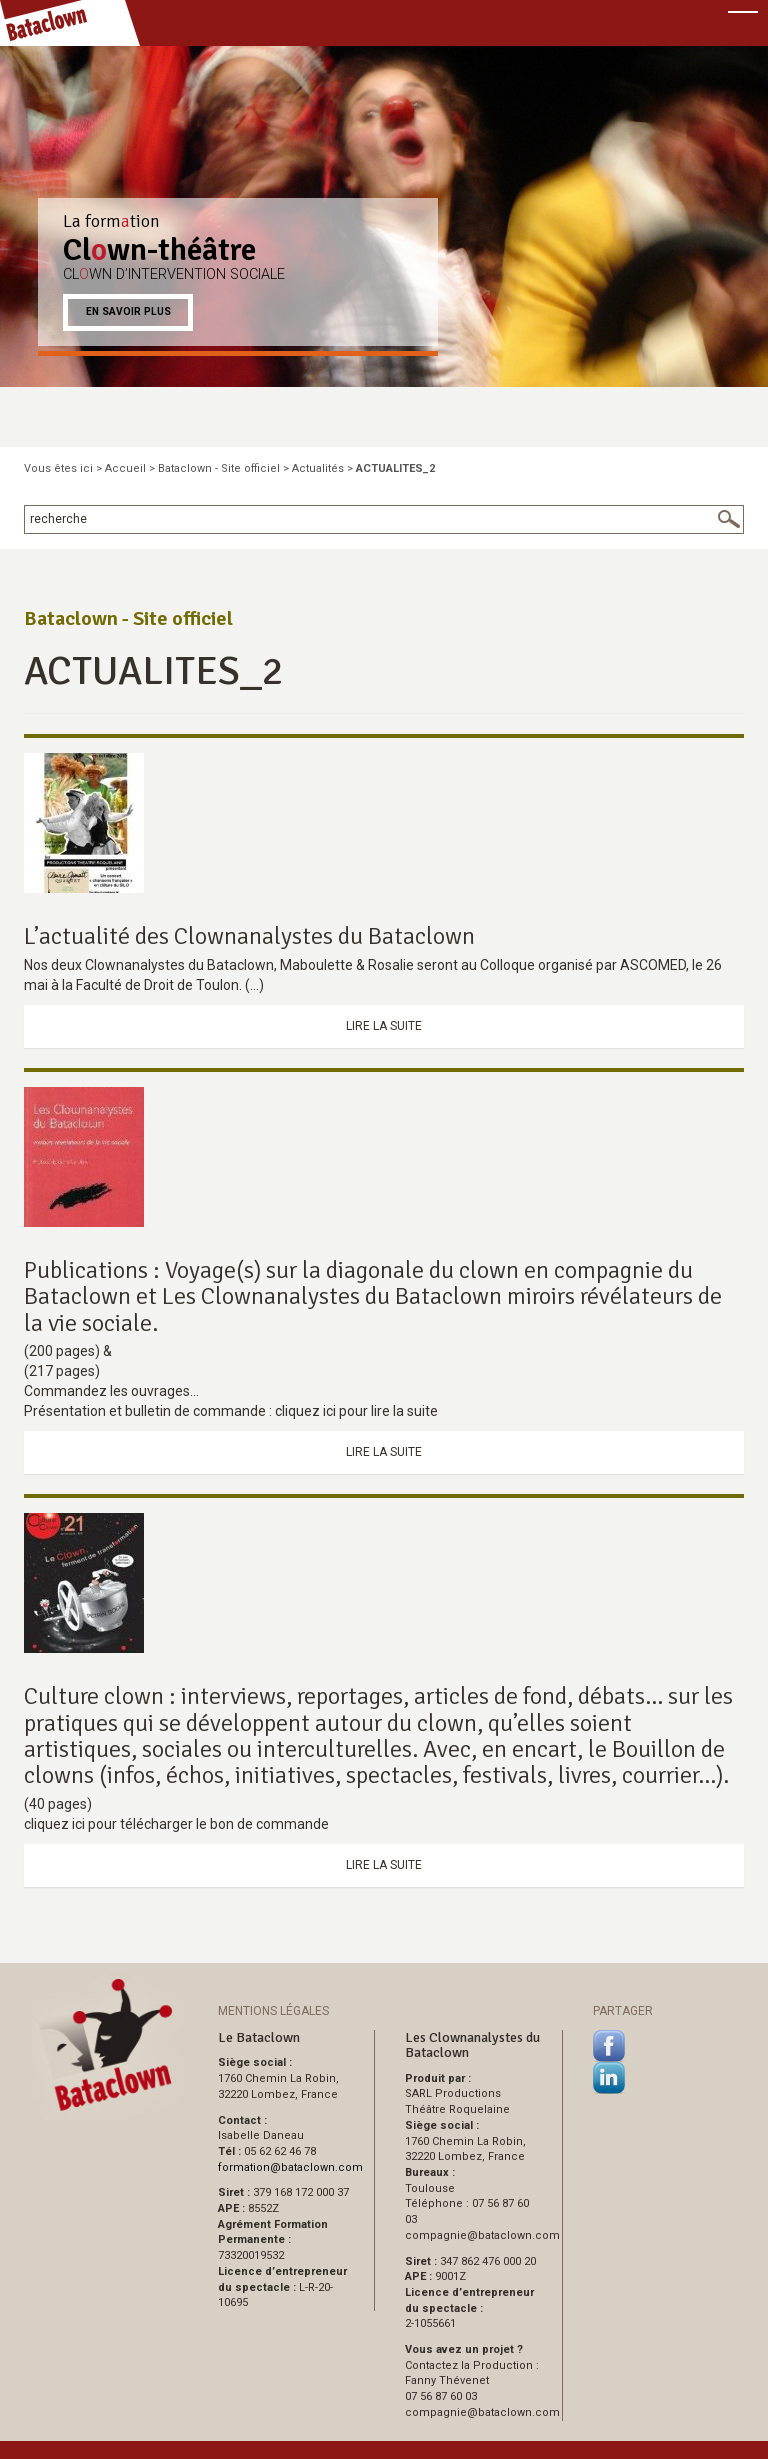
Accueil (125, 468)
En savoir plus (128, 311)
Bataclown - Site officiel (219, 468)
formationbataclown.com (290, 2167)
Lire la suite (384, 1026)
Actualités (318, 468)
